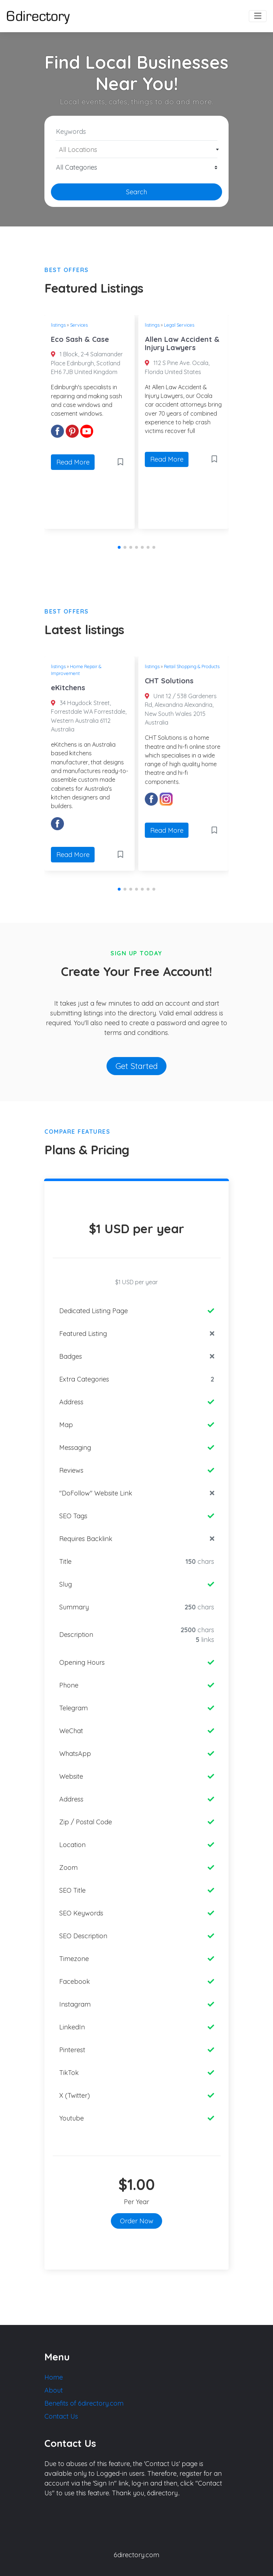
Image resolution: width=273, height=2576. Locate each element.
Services (79, 325)
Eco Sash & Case (80, 339)
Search (136, 192)
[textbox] (136, 149)
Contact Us (61, 2416)
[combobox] (136, 149)
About (53, 2390)
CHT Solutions (169, 680)
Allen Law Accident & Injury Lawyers (182, 343)
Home (53, 2377)
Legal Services (179, 325)
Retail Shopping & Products (192, 666)
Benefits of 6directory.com (84, 2403)
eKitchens (68, 687)
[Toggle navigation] (257, 16)
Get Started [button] (137, 1066)
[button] (119, 547)
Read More (73, 462)
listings (58, 325)
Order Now (136, 2221)
